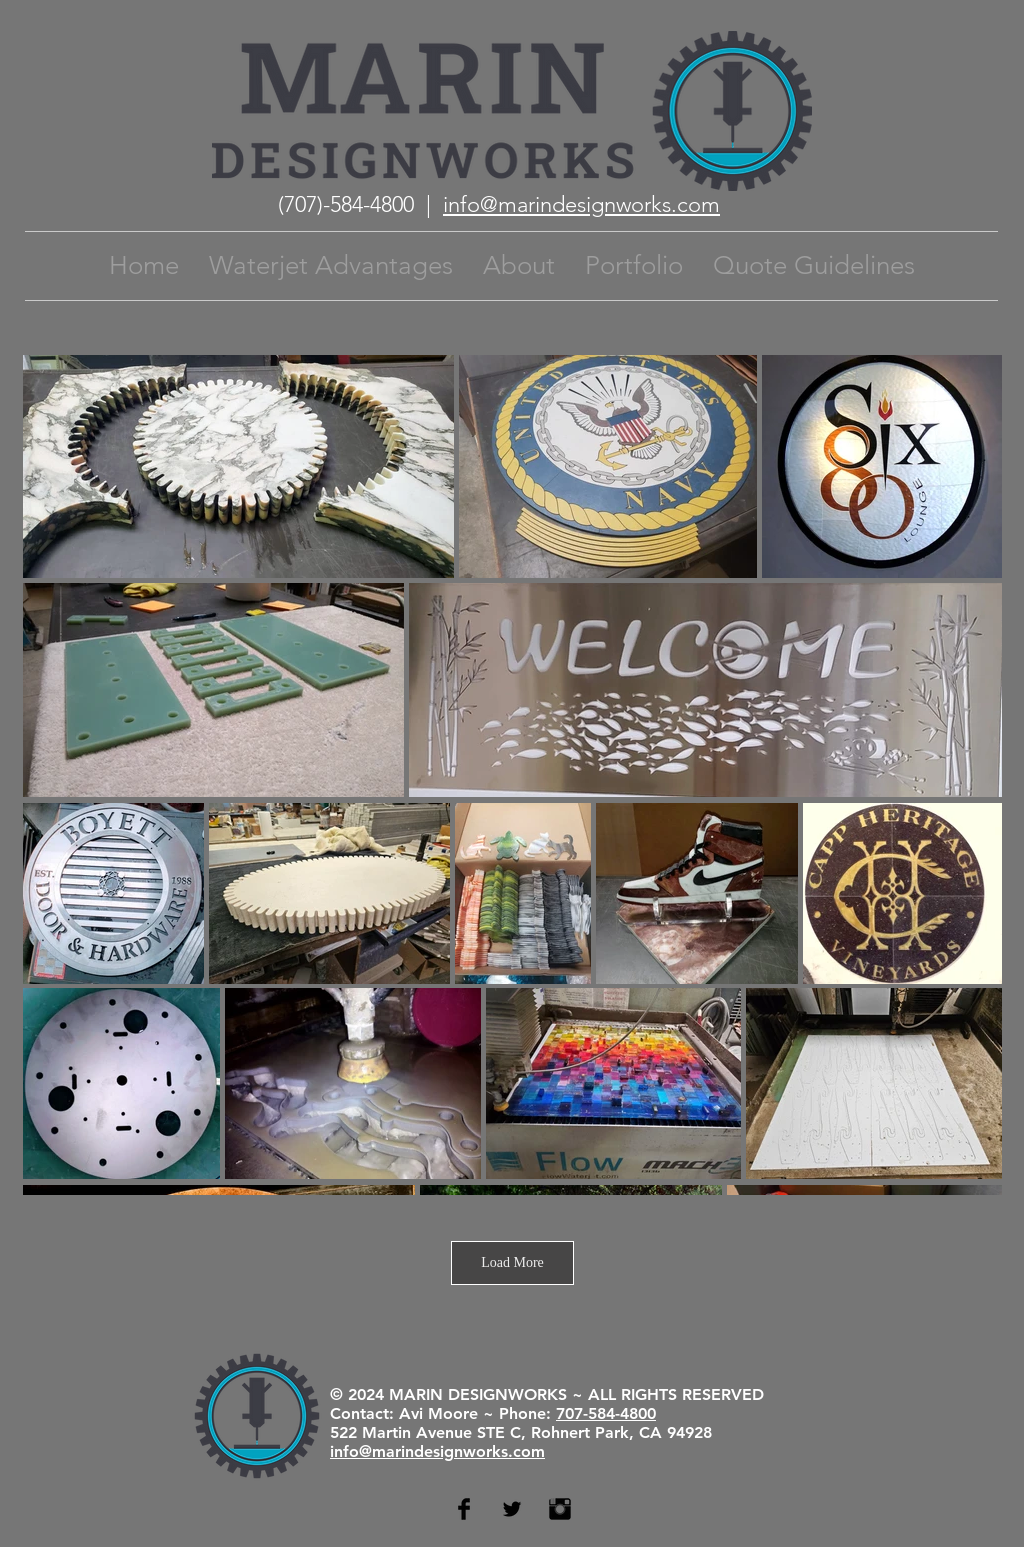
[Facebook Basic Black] (464, 1509)
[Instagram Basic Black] (560, 1509)
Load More (512, 1262)
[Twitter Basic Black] (512, 1509)
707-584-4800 (606, 1413)
